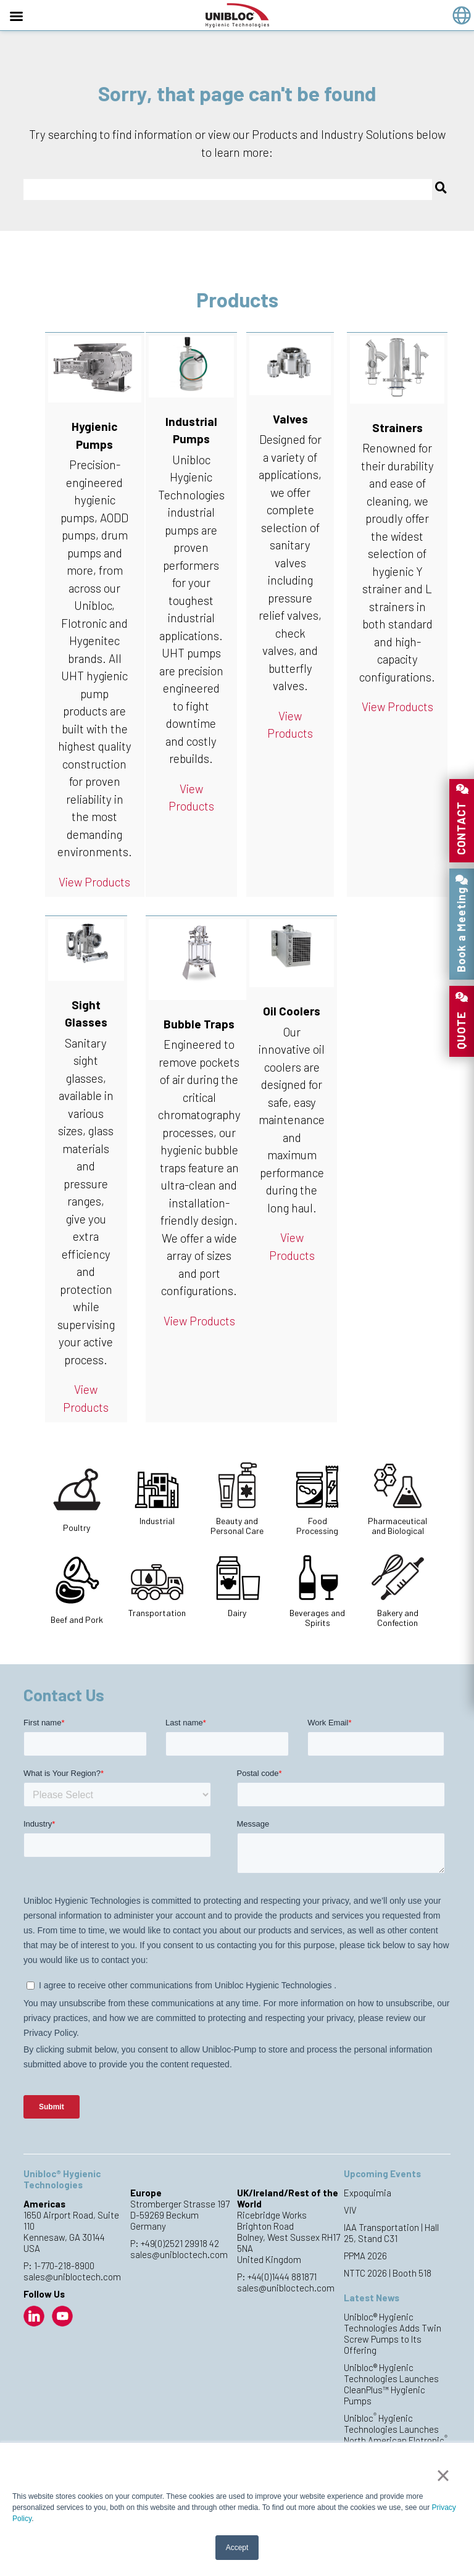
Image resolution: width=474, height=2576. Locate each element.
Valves (290, 419)
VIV (350, 2209)
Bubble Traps (199, 1024)
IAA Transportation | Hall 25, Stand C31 (391, 2233)
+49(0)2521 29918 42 (180, 2243)
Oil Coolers (291, 1011)
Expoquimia (367, 2192)
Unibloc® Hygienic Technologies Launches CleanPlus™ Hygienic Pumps (391, 2384)
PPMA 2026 (365, 2255)
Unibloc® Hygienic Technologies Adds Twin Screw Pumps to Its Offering (392, 2333)
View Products (94, 882)
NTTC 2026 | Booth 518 (387, 2272)
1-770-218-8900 (64, 2265)
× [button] (443, 2475)
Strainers (397, 427)
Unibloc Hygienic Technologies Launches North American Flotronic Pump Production (395, 2434)
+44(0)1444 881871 (282, 2276)
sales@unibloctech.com (72, 2276)
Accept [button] (237, 2547)
